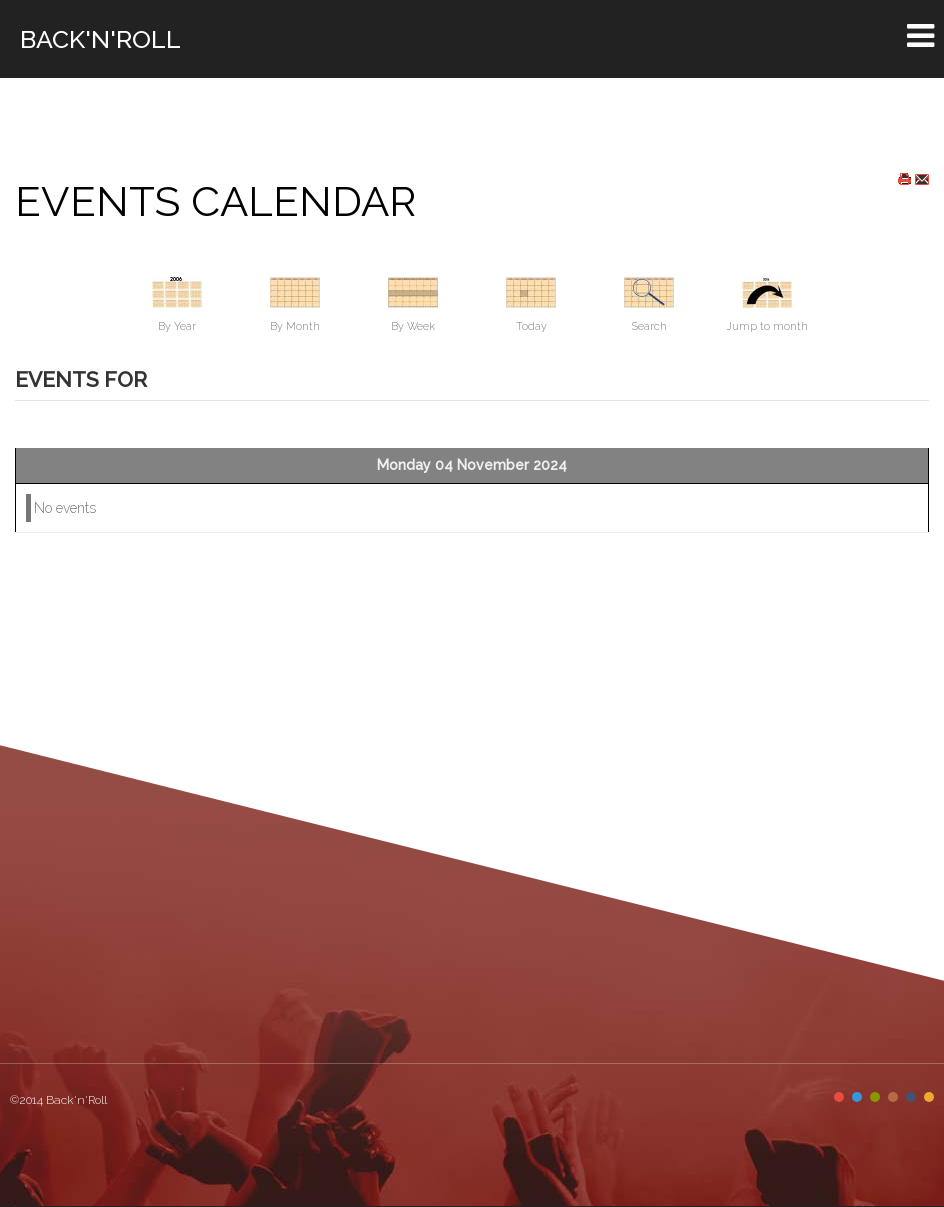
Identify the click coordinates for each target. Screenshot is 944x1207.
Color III (875, 1097)
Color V (911, 1097)
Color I (839, 1097)
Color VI (929, 1097)
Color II (857, 1097)
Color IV (893, 1097)
